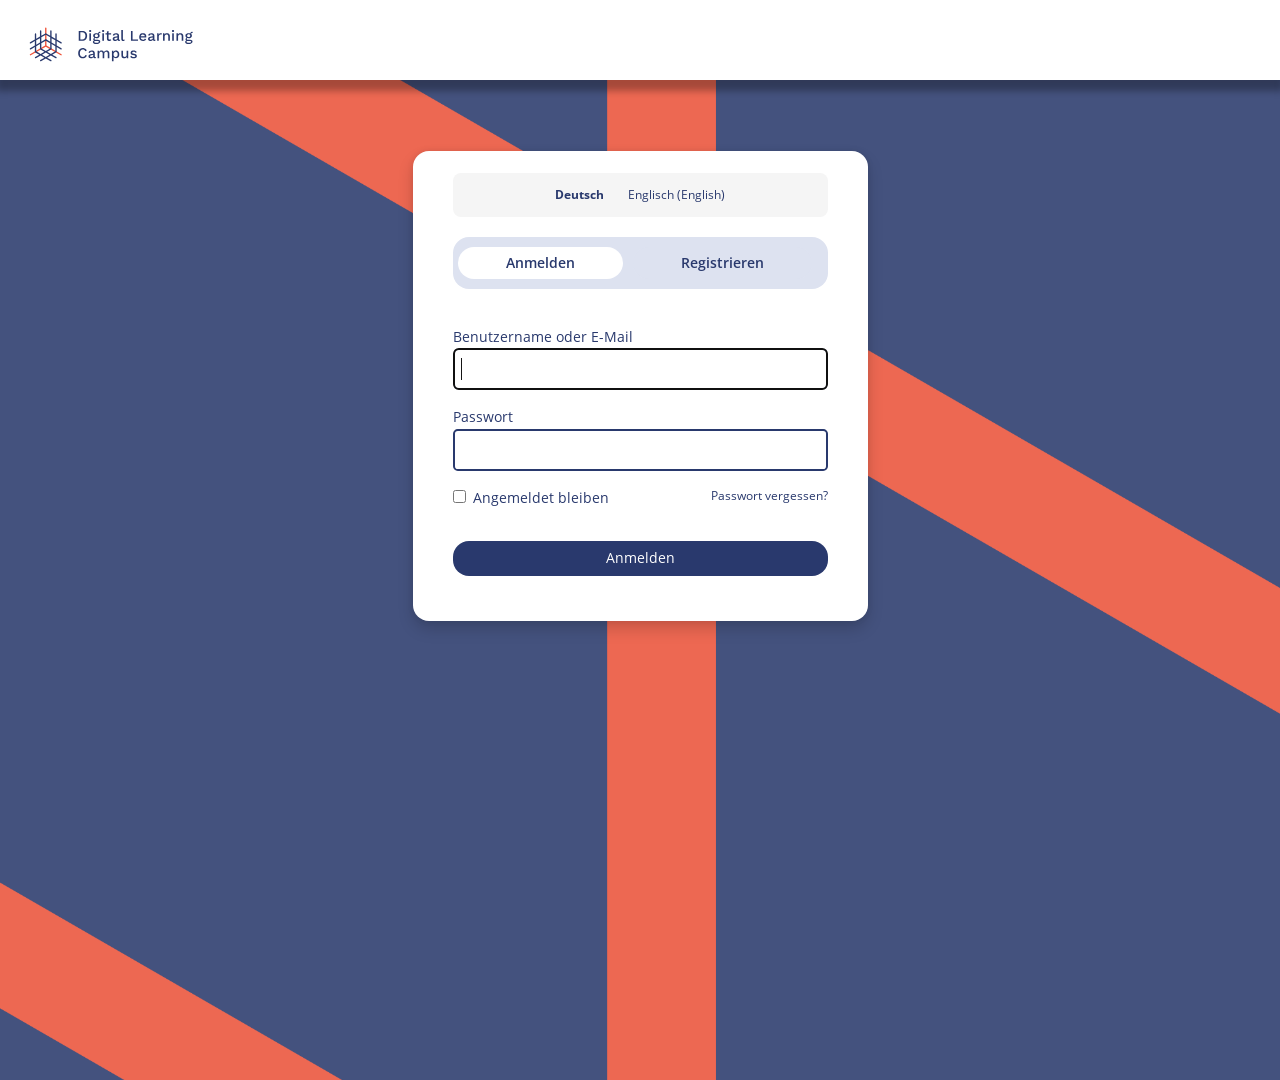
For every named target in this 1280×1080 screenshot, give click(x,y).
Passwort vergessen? (769, 495)
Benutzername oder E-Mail (543, 336)
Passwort (483, 416)
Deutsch (579, 194)
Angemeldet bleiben (531, 497)
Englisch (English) (676, 194)
